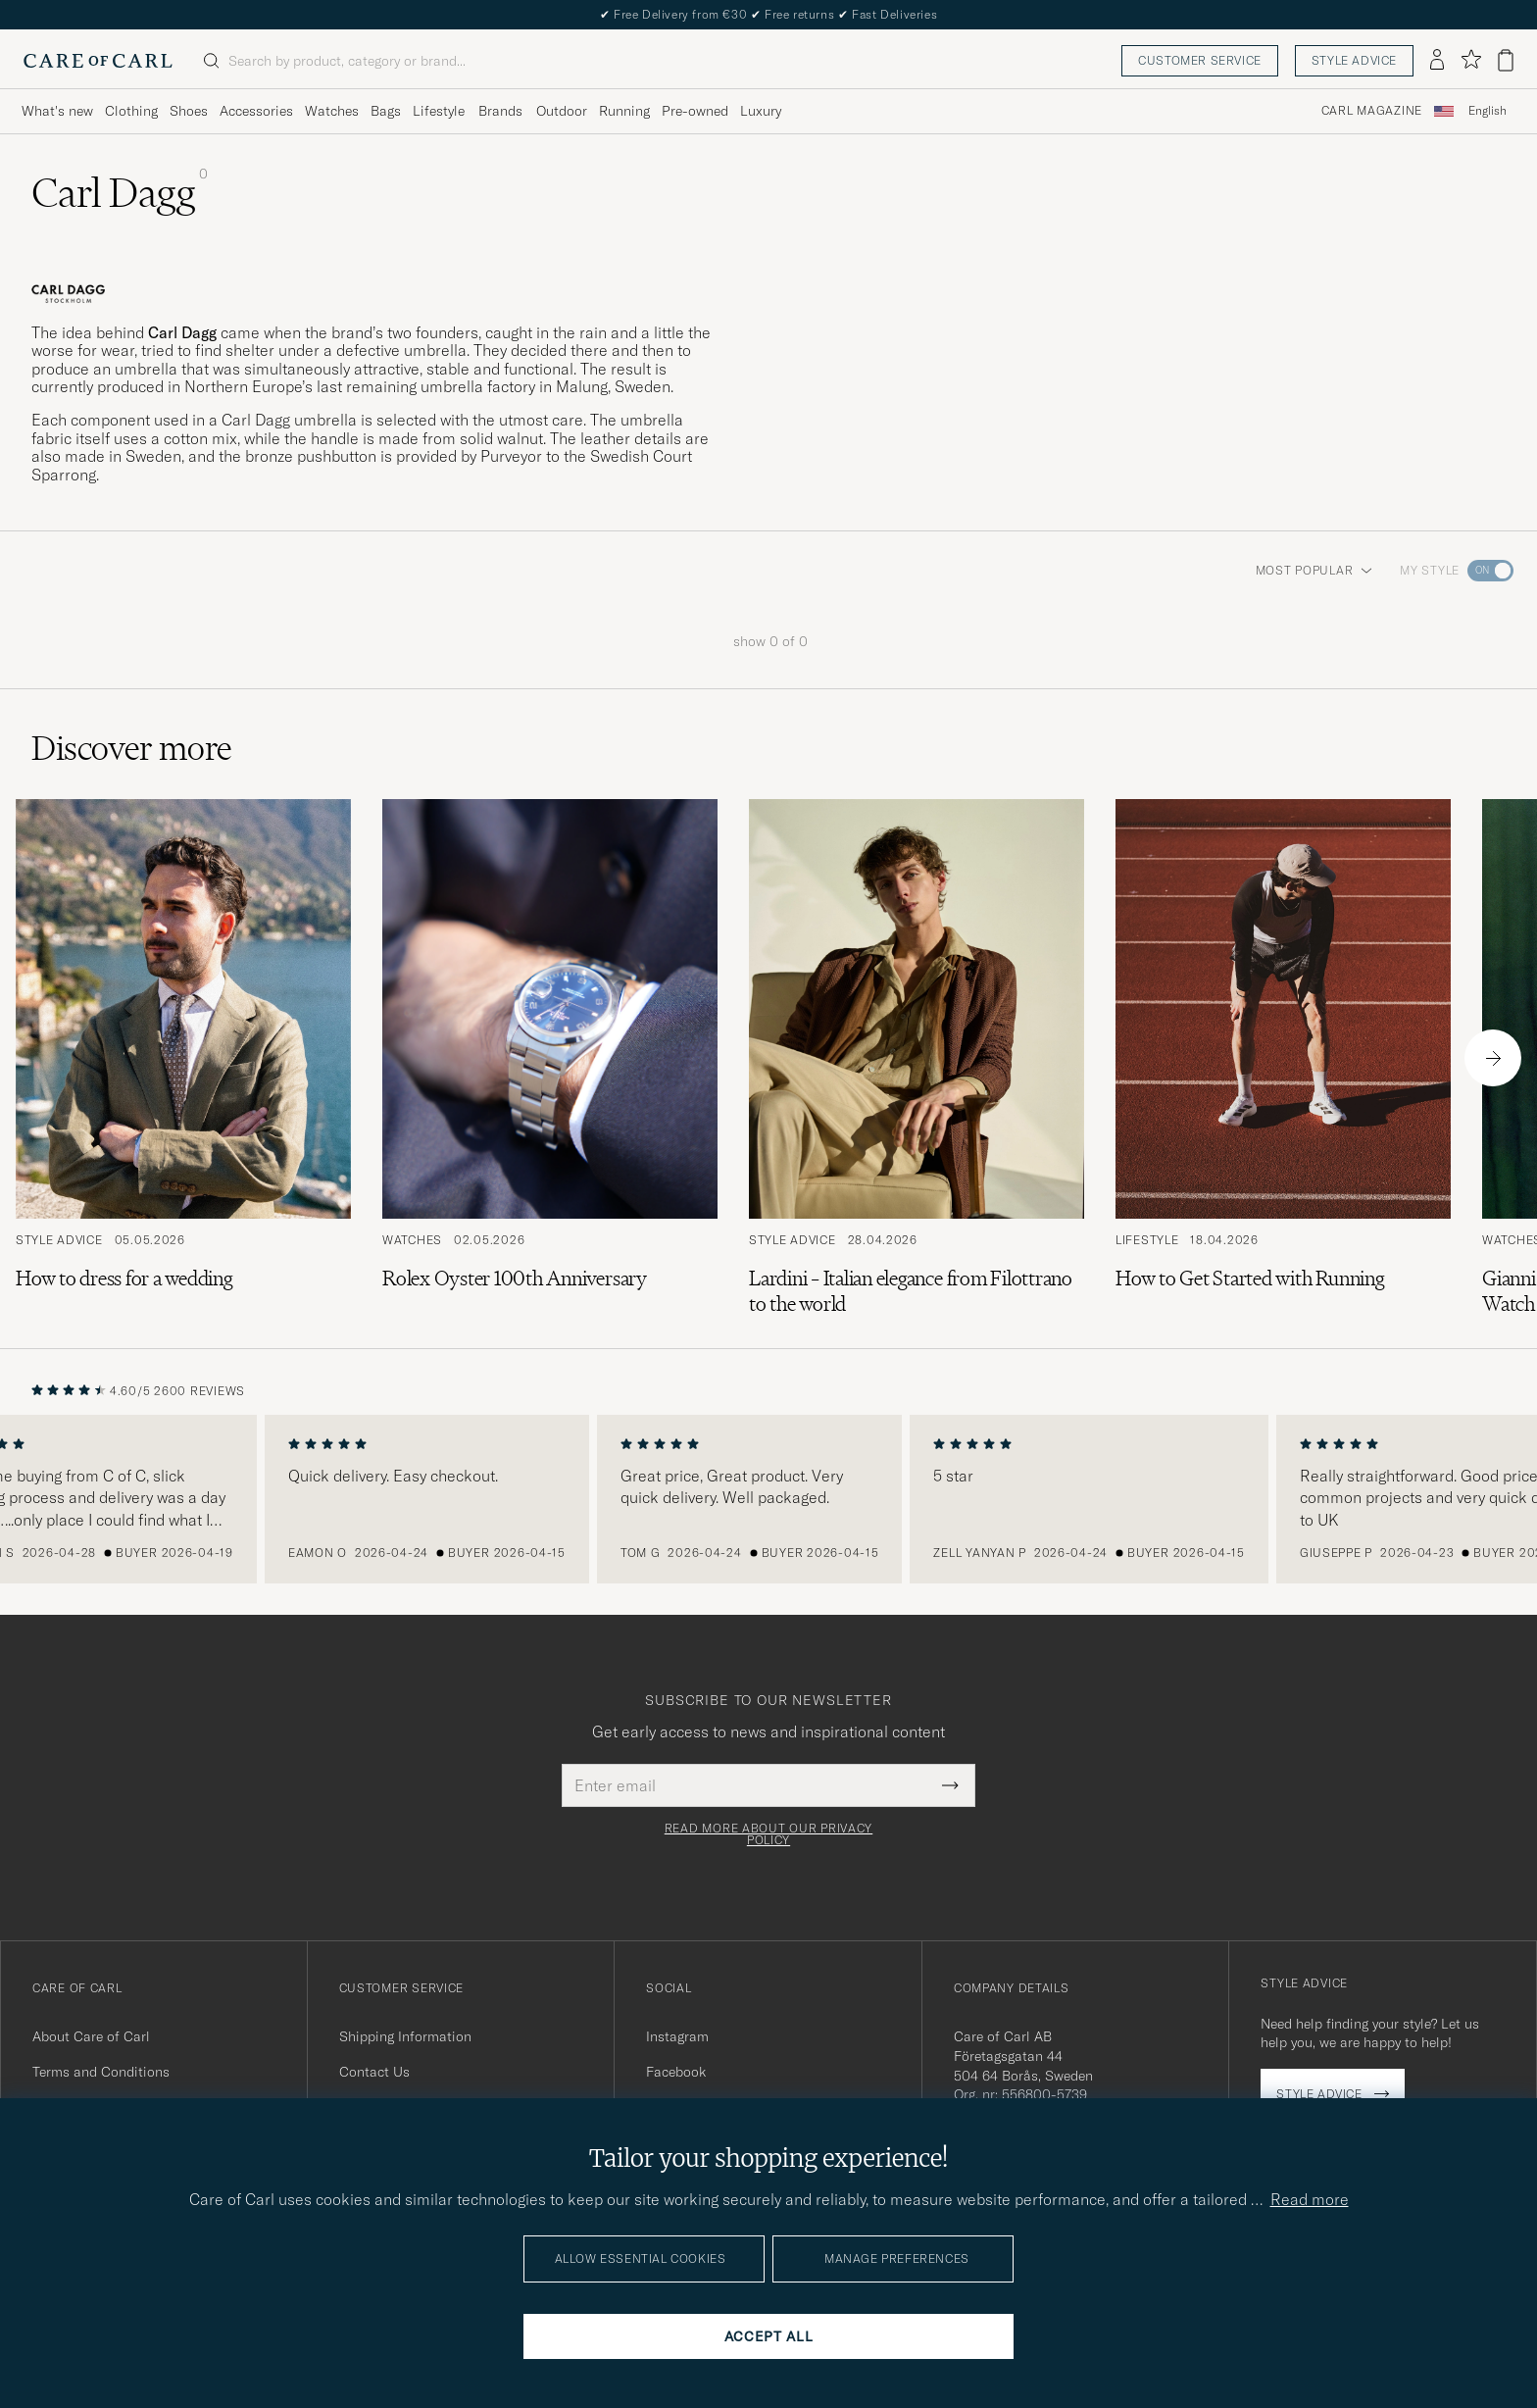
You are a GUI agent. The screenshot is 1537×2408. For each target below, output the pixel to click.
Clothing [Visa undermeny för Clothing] (131, 111)
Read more (1309, 2199)
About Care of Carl (91, 2036)
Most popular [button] (1314, 570)
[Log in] (1437, 61)
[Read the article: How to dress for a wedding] (183, 1058)
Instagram (677, 2036)
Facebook (676, 2072)
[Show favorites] (1471, 60)
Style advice (1354, 60)
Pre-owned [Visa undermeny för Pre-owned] (695, 111)
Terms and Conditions (101, 2072)
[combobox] (1487, 111)
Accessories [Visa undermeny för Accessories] (256, 111)
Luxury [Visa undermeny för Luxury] (760, 111)
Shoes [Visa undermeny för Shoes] (189, 111)
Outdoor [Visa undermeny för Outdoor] (561, 111)
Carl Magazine (1371, 111)
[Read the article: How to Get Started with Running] (1283, 1058)
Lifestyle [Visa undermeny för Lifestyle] (439, 111)
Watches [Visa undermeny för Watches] (332, 111)
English (1487, 111)
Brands (500, 111)
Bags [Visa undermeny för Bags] (386, 111)
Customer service (1200, 60)
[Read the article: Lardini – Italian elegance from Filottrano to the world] (916, 1058)
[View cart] (1505, 60)
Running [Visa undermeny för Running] (624, 111)
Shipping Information (405, 2036)
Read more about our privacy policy (768, 1834)
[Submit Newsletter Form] (950, 1785)
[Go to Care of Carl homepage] (98, 61)
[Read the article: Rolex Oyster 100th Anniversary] (550, 1058)
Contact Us (374, 2072)
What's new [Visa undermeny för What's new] (57, 111)
